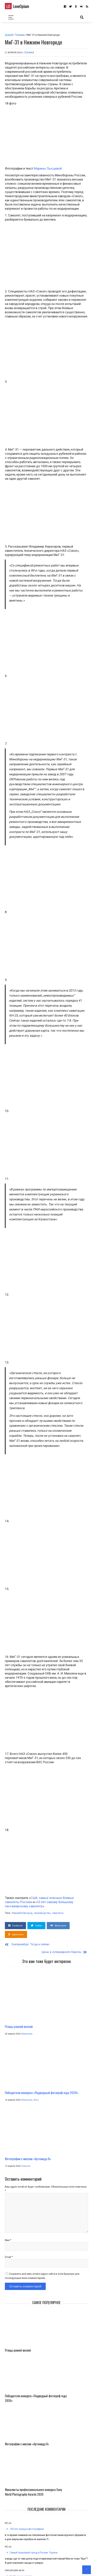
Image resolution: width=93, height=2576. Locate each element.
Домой (11, 34)
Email (11, 2223)
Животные (29, 2005)
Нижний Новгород (24, 1891)
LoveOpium (19, 6)
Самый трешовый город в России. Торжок (36, 2420)
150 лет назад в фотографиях (29, 2396)
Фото (38, 2069)
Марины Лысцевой (50, 169)
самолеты (60, 1891)
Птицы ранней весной (20, 2304)
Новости (28, 2132)
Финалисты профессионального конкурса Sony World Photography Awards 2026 (65, 2355)
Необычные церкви (23, 2444)
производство (44, 1891)
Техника (22, 34)
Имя (10, 2206)
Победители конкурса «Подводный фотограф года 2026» (63, 2311)
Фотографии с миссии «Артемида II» (20, 2348)
